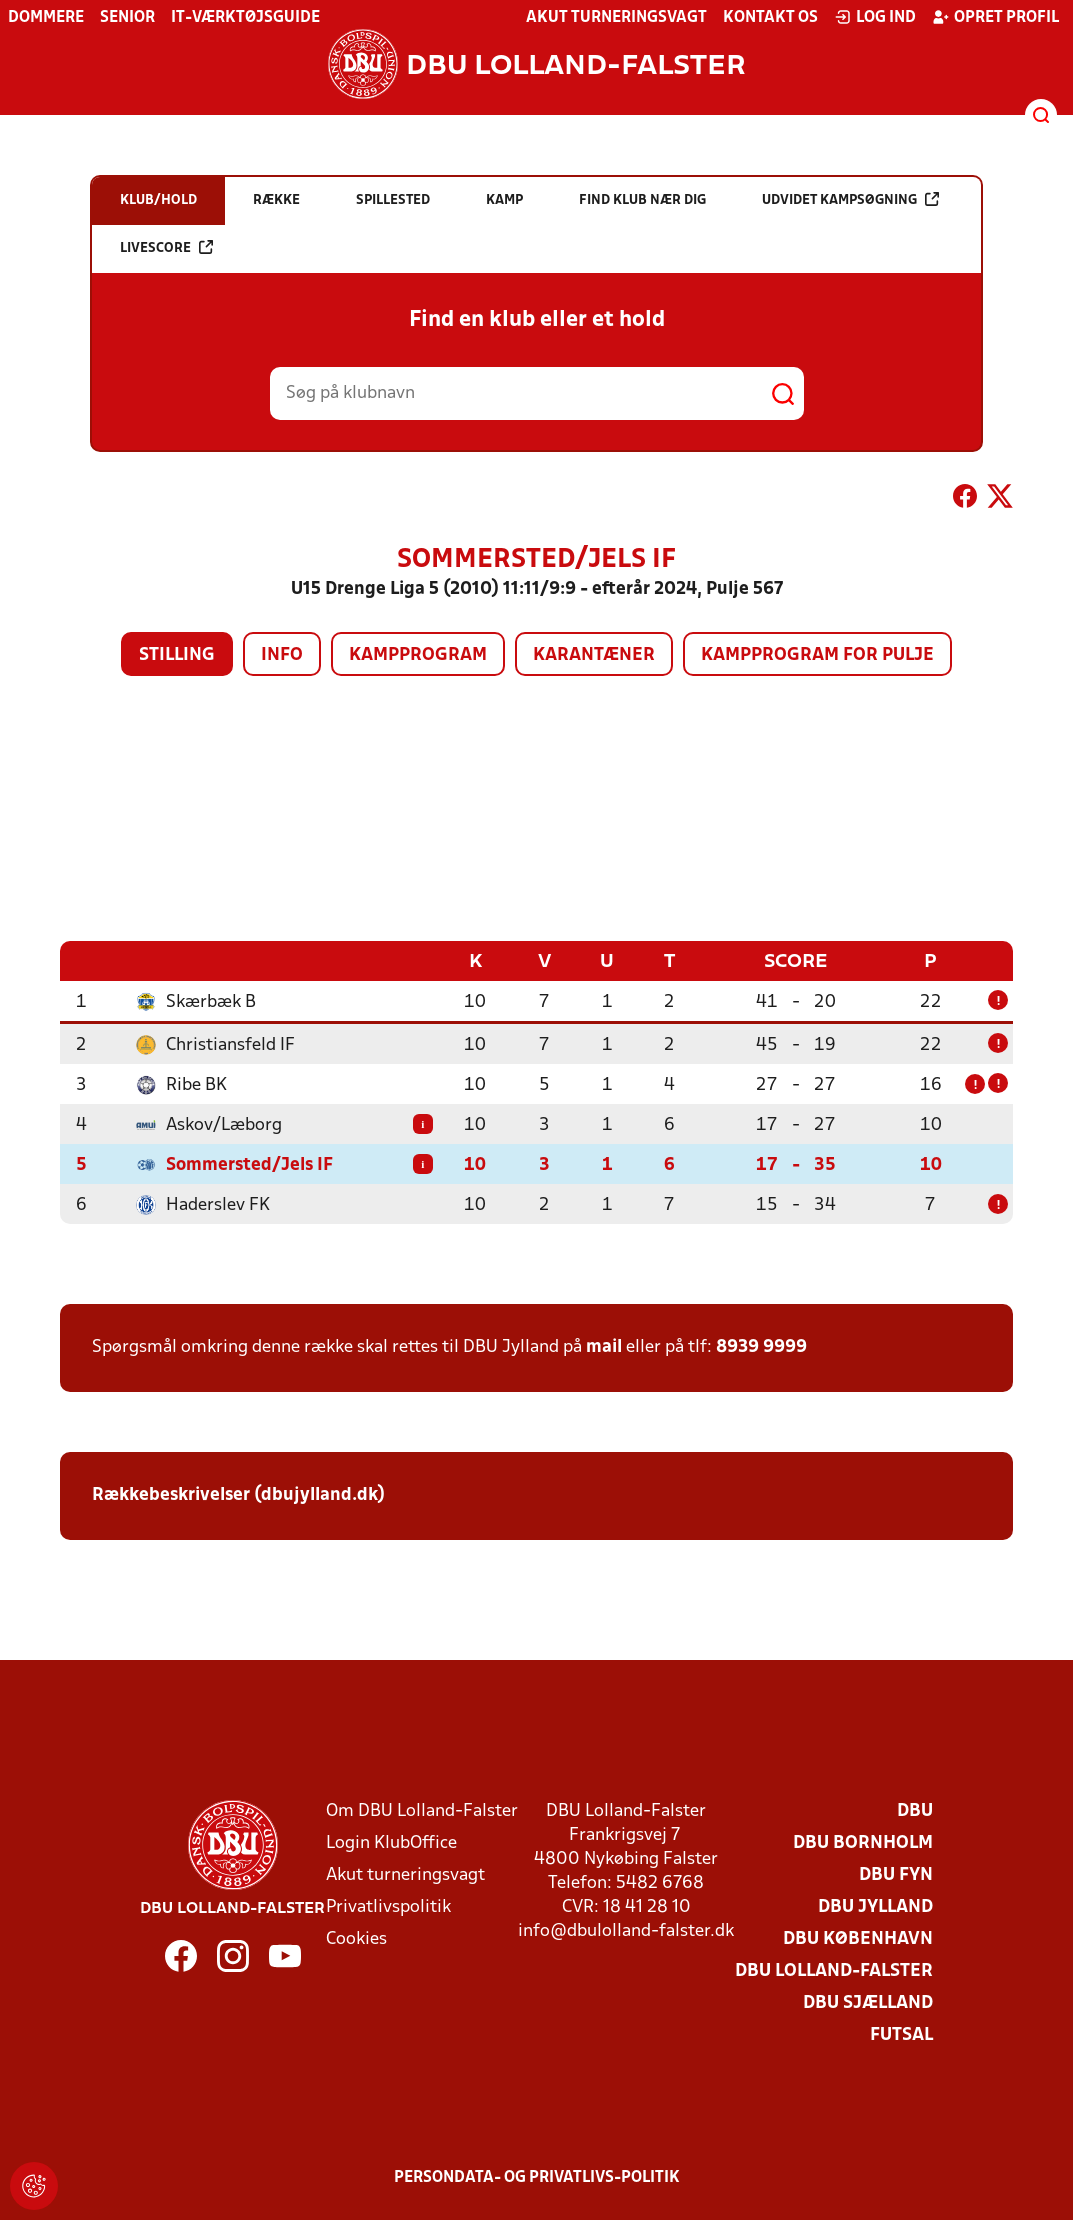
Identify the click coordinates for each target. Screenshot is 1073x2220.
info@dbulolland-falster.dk (626, 1930)
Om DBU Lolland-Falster (422, 1810)
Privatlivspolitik (388, 1906)
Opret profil (995, 17)
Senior (127, 18)
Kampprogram (418, 655)
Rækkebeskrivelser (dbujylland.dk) (238, 1494)
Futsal (901, 2034)
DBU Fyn (896, 1874)
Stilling (177, 655)
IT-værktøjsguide (245, 18)
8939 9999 (761, 1346)
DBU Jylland (875, 1906)
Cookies (356, 1938)
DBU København (858, 1938)
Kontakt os (770, 18)
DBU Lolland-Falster (834, 1970)
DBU (915, 1810)
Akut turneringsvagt (616, 18)
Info (282, 655)
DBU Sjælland (868, 2002)
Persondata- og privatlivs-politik (537, 2177)
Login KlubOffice (391, 1842)
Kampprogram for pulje (817, 655)
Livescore (166, 247)
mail (604, 1346)
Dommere (46, 18)
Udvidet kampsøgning (850, 199)
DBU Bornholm (863, 1842)
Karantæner (594, 655)
